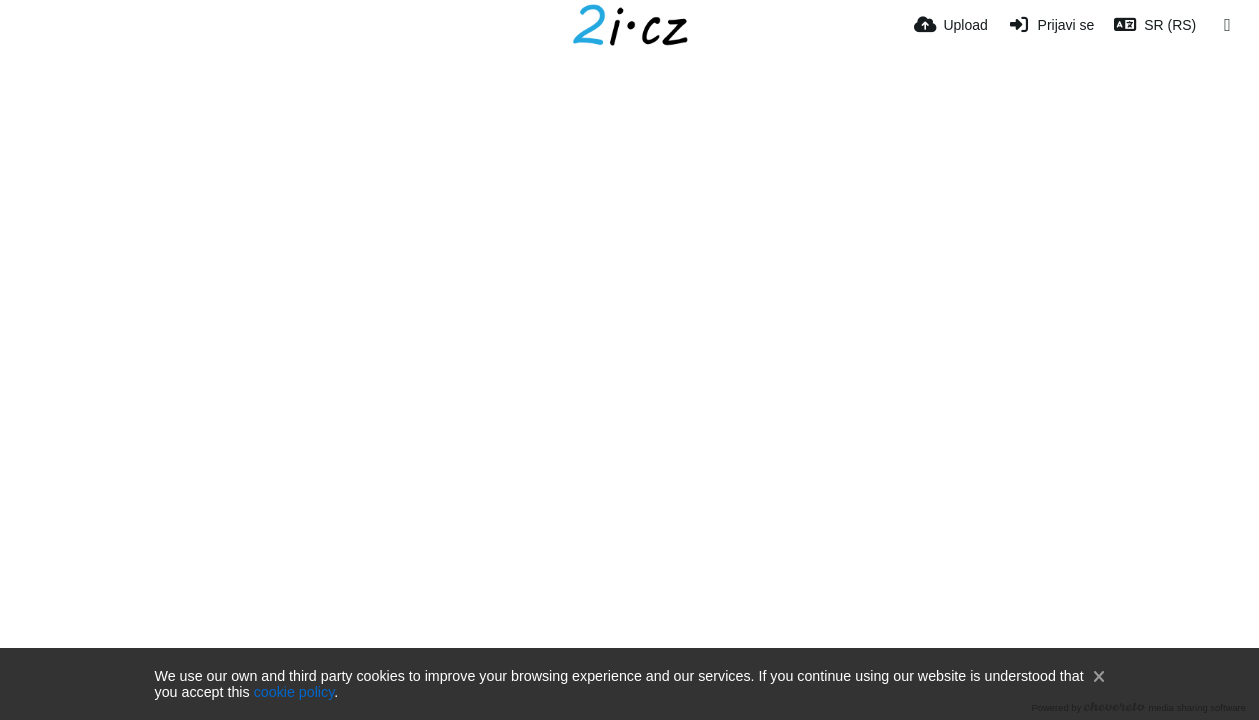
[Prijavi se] (1051, 25)
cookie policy (294, 692)
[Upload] (951, 25)
